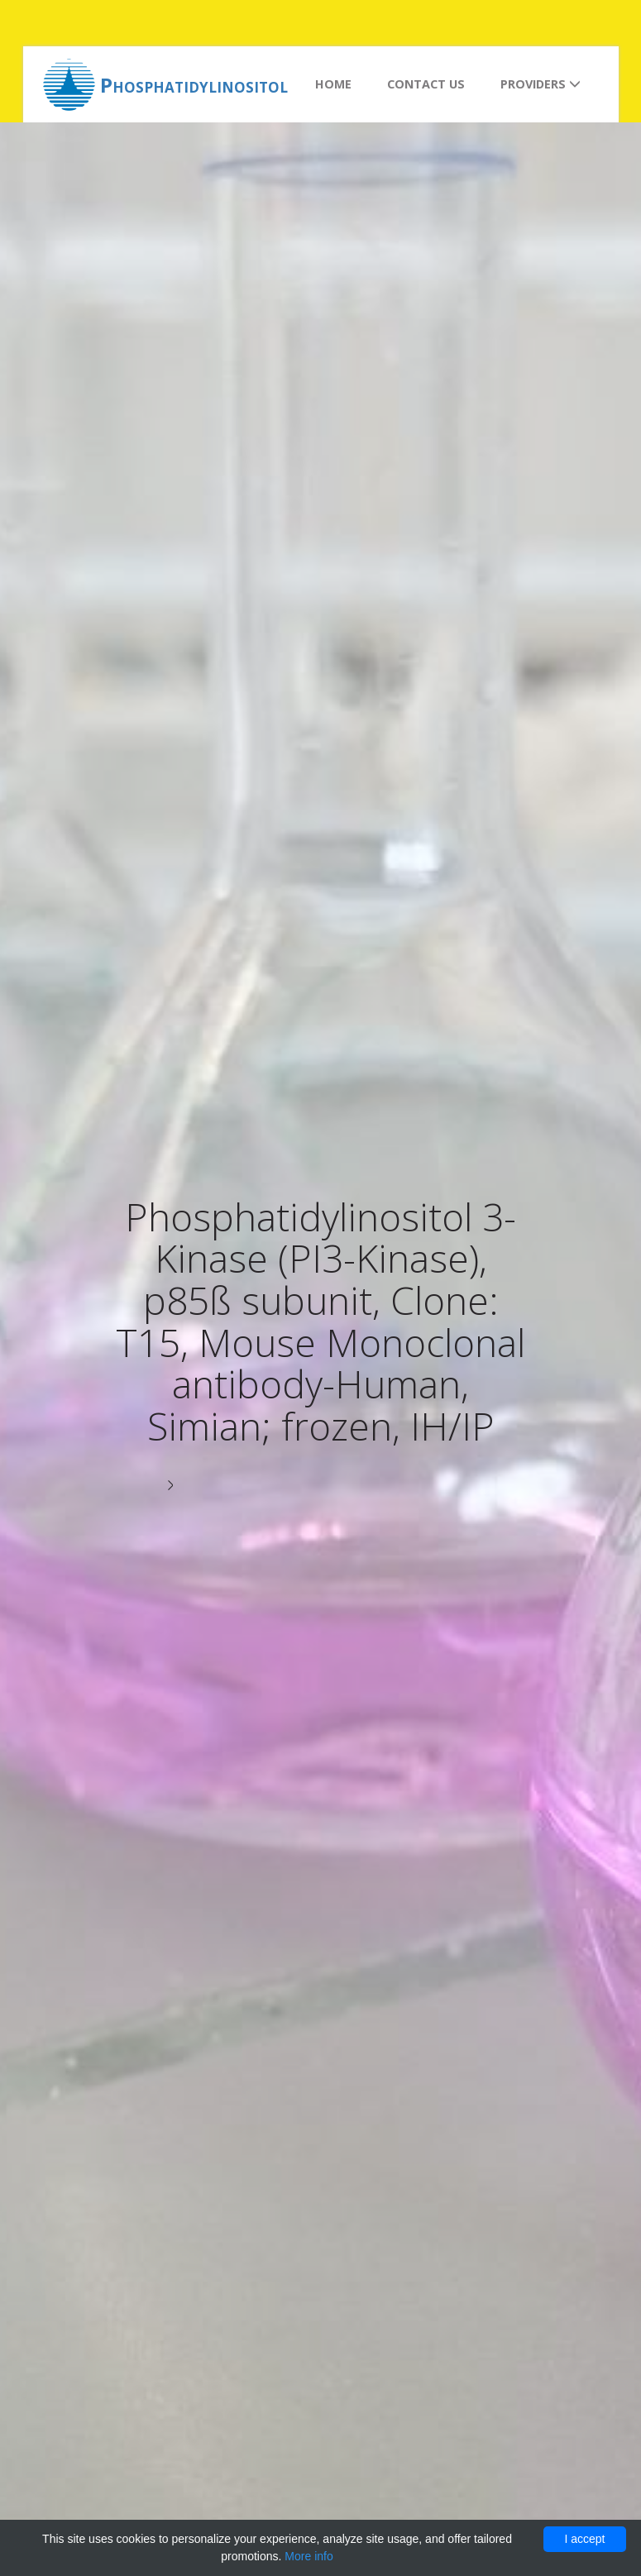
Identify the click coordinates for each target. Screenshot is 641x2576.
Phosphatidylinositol (194, 84)
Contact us (426, 84)
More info (308, 2556)
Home (333, 84)
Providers (540, 84)
